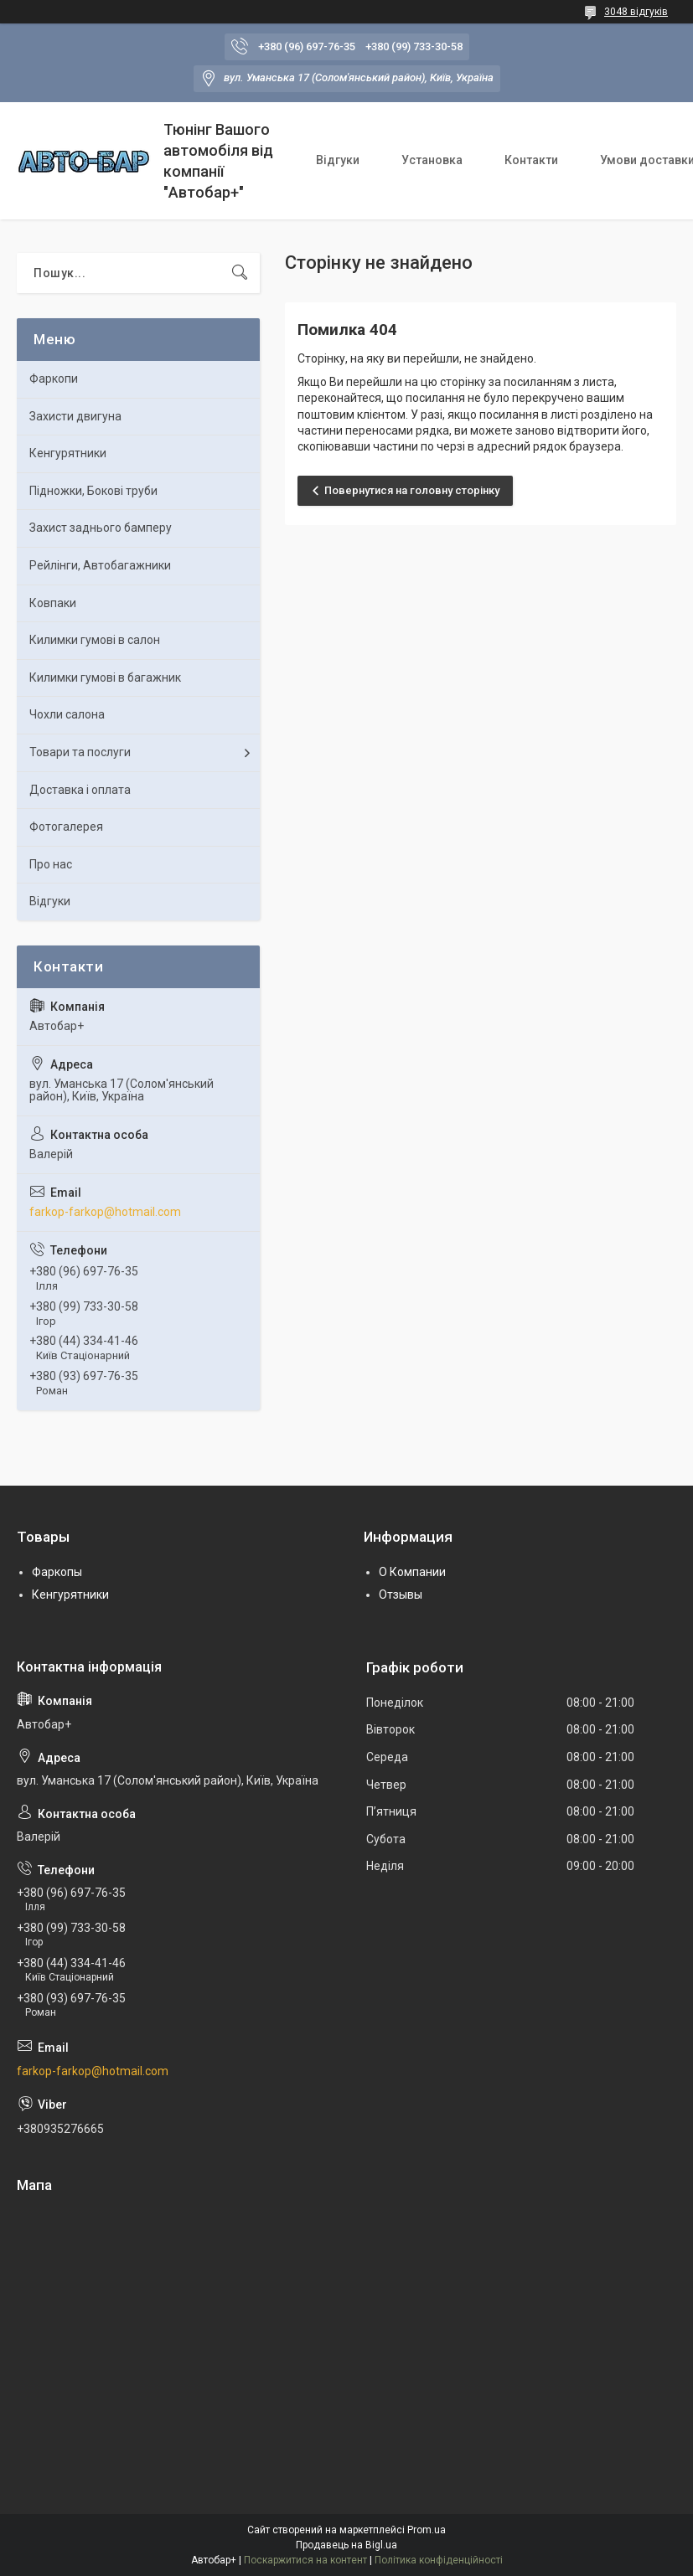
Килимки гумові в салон (94, 640)
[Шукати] (240, 273)
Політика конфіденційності (439, 2560)
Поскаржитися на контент (305, 2560)
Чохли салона (67, 714)
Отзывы (400, 1594)
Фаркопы (57, 1572)
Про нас (50, 864)
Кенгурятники (67, 453)
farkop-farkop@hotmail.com (105, 1211)
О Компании (412, 1572)
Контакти (531, 160)
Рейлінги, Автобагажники (100, 565)
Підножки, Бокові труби (93, 490)
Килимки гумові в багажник (105, 677)
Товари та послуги (80, 752)
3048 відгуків (636, 12)
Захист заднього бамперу (100, 527)
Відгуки (337, 160)
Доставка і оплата (80, 789)
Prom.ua (426, 2530)
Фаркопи (53, 378)
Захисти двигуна (75, 416)
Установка (432, 160)
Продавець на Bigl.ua (346, 2545)
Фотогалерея (66, 826)
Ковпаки (52, 603)
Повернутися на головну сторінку (411, 490)
